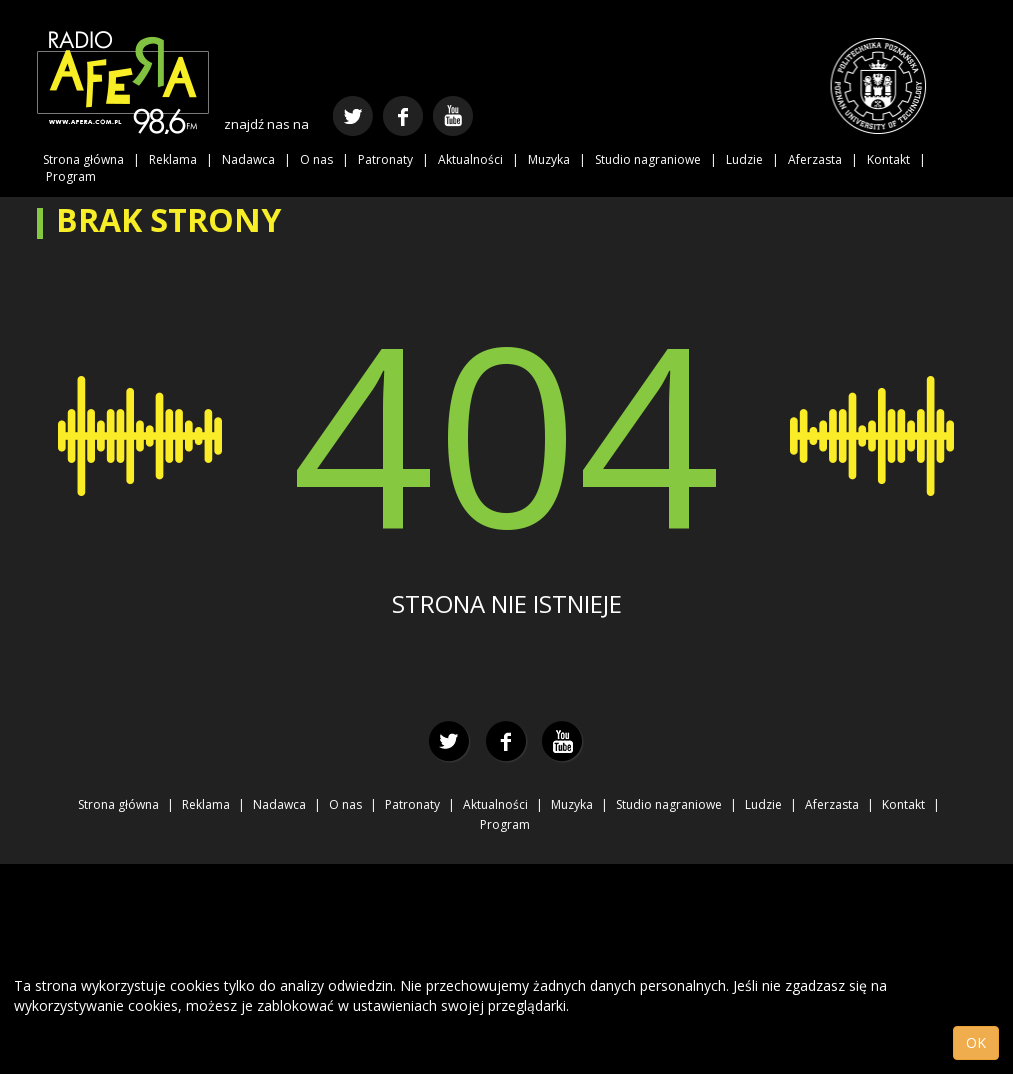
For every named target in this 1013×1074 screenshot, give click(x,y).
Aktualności (470, 159)
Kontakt (888, 159)
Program (71, 176)
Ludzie (744, 159)
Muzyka (549, 159)
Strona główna (83, 159)
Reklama (173, 159)
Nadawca (248, 159)
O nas (316, 159)
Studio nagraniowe (648, 159)
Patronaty (385, 159)
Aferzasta (815, 159)
